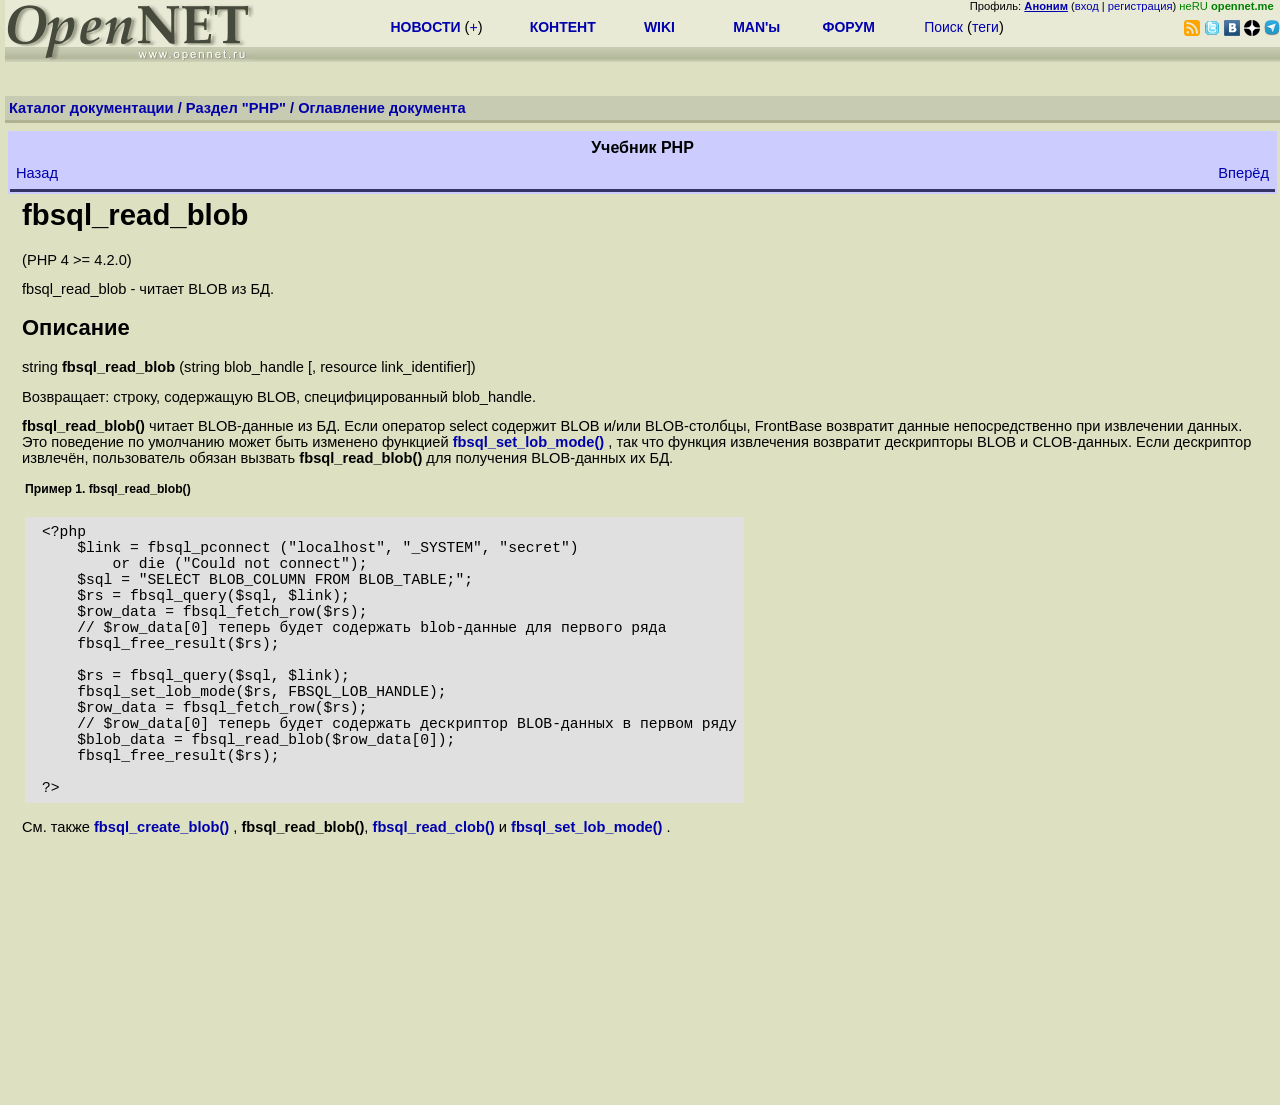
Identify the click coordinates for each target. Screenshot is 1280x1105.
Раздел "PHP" (236, 108)
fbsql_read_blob (135, 214)
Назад (37, 173)
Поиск (943, 27)
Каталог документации (91, 108)
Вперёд (1243, 173)
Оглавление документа (382, 108)
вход (1087, 6)
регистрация (1140, 6)
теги (985, 27)
